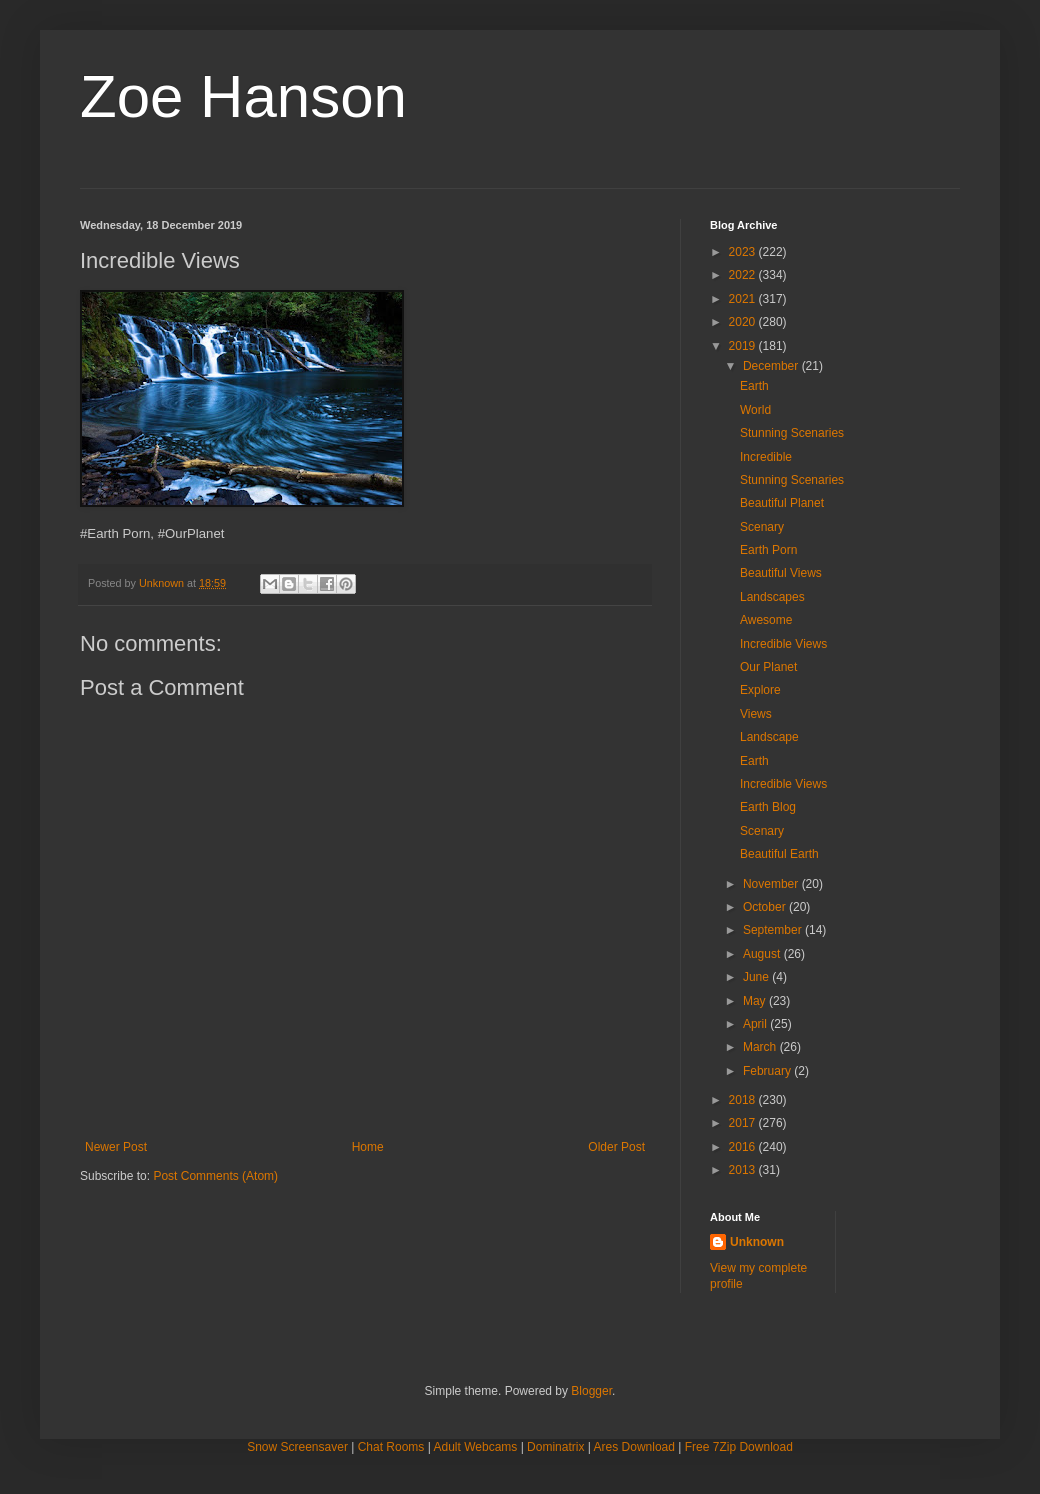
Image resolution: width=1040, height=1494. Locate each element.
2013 (744, 1170)
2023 (744, 252)
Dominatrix (555, 1447)
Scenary (762, 527)
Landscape (769, 737)
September (774, 930)
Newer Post (116, 1147)
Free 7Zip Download (739, 1447)
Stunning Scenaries (792, 433)
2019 (744, 346)
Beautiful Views (781, 573)
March (761, 1047)
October (766, 907)
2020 (744, 322)
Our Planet (768, 667)
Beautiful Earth (779, 854)
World (755, 410)
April (756, 1024)
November (772, 884)
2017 (744, 1123)
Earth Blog (768, 807)
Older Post (616, 1147)
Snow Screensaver (297, 1447)
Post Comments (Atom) (215, 1176)
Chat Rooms (391, 1447)
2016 (744, 1147)
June (757, 977)
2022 (744, 275)
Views (756, 714)
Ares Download (634, 1447)
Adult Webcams (476, 1447)
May (756, 1001)
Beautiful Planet (782, 503)
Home (368, 1147)
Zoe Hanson (243, 96)
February (768, 1071)
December (772, 366)
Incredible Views (783, 644)
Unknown (757, 1242)
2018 (744, 1100)
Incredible (766, 457)
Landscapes (772, 597)
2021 (744, 299)
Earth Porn (768, 550)
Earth (754, 386)
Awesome (766, 620)
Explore (760, 690)
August (763, 954)
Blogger (591, 1391)
